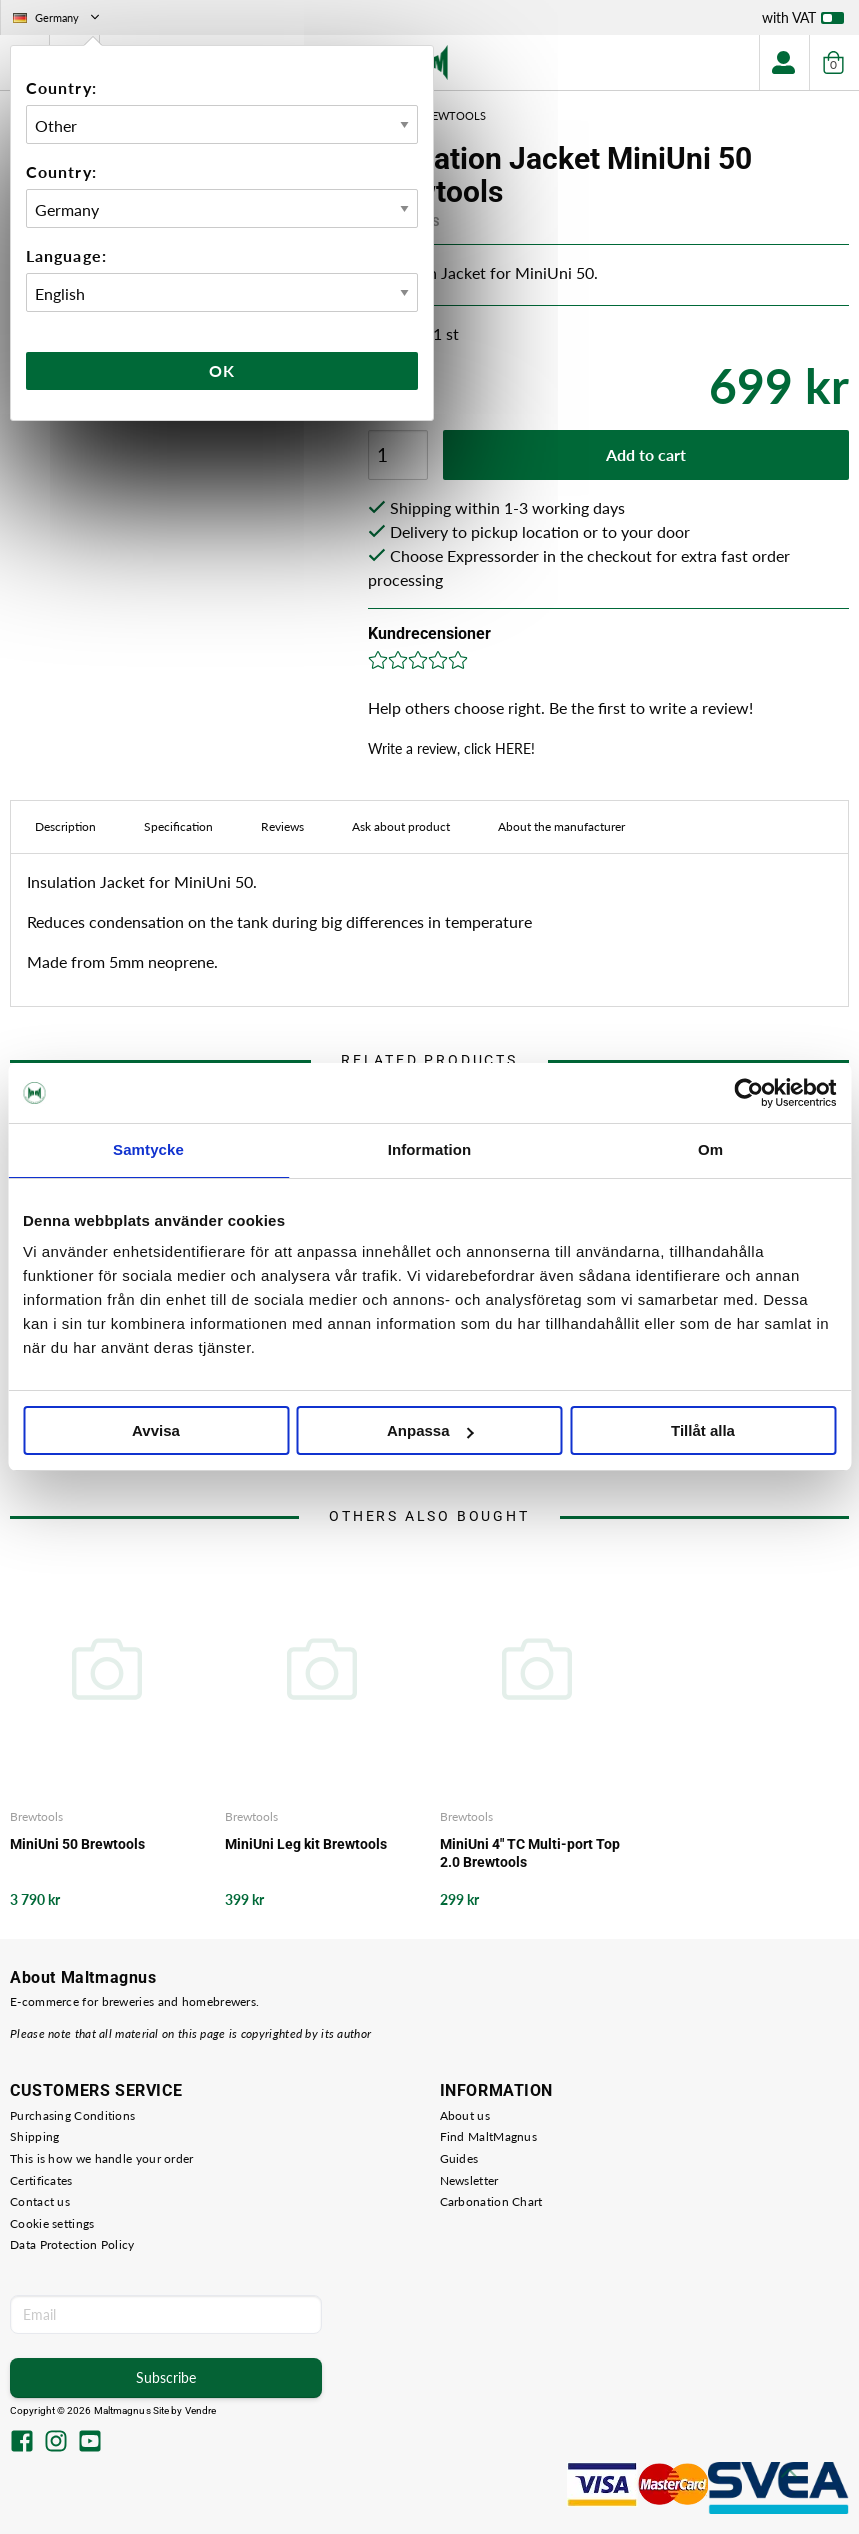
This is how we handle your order (102, 2158)
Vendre (201, 2410)
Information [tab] (430, 1149)
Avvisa (156, 1430)
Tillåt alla (703, 1430)
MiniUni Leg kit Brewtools (306, 1844)
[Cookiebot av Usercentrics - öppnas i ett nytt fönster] (748, 1093)
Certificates (41, 2180)
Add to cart (646, 454)
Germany (58, 17)
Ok (222, 370)
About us (465, 2115)
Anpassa (430, 1430)
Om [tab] (710, 1149)
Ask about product (401, 826)
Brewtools (36, 1816)
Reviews (282, 826)
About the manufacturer (561, 826)
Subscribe (166, 2377)
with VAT (803, 22)
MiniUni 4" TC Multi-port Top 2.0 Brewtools (530, 1853)
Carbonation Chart (491, 2201)
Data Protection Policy (72, 2244)
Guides (459, 2158)
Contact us (40, 2201)
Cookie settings (52, 2223)
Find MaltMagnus (489, 2136)
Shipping (34, 2136)
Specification (178, 826)
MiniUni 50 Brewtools (77, 1844)
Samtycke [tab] (148, 1149)
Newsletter (469, 2180)
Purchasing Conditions (72, 2115)
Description (65, 826)
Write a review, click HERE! (451, 748)
